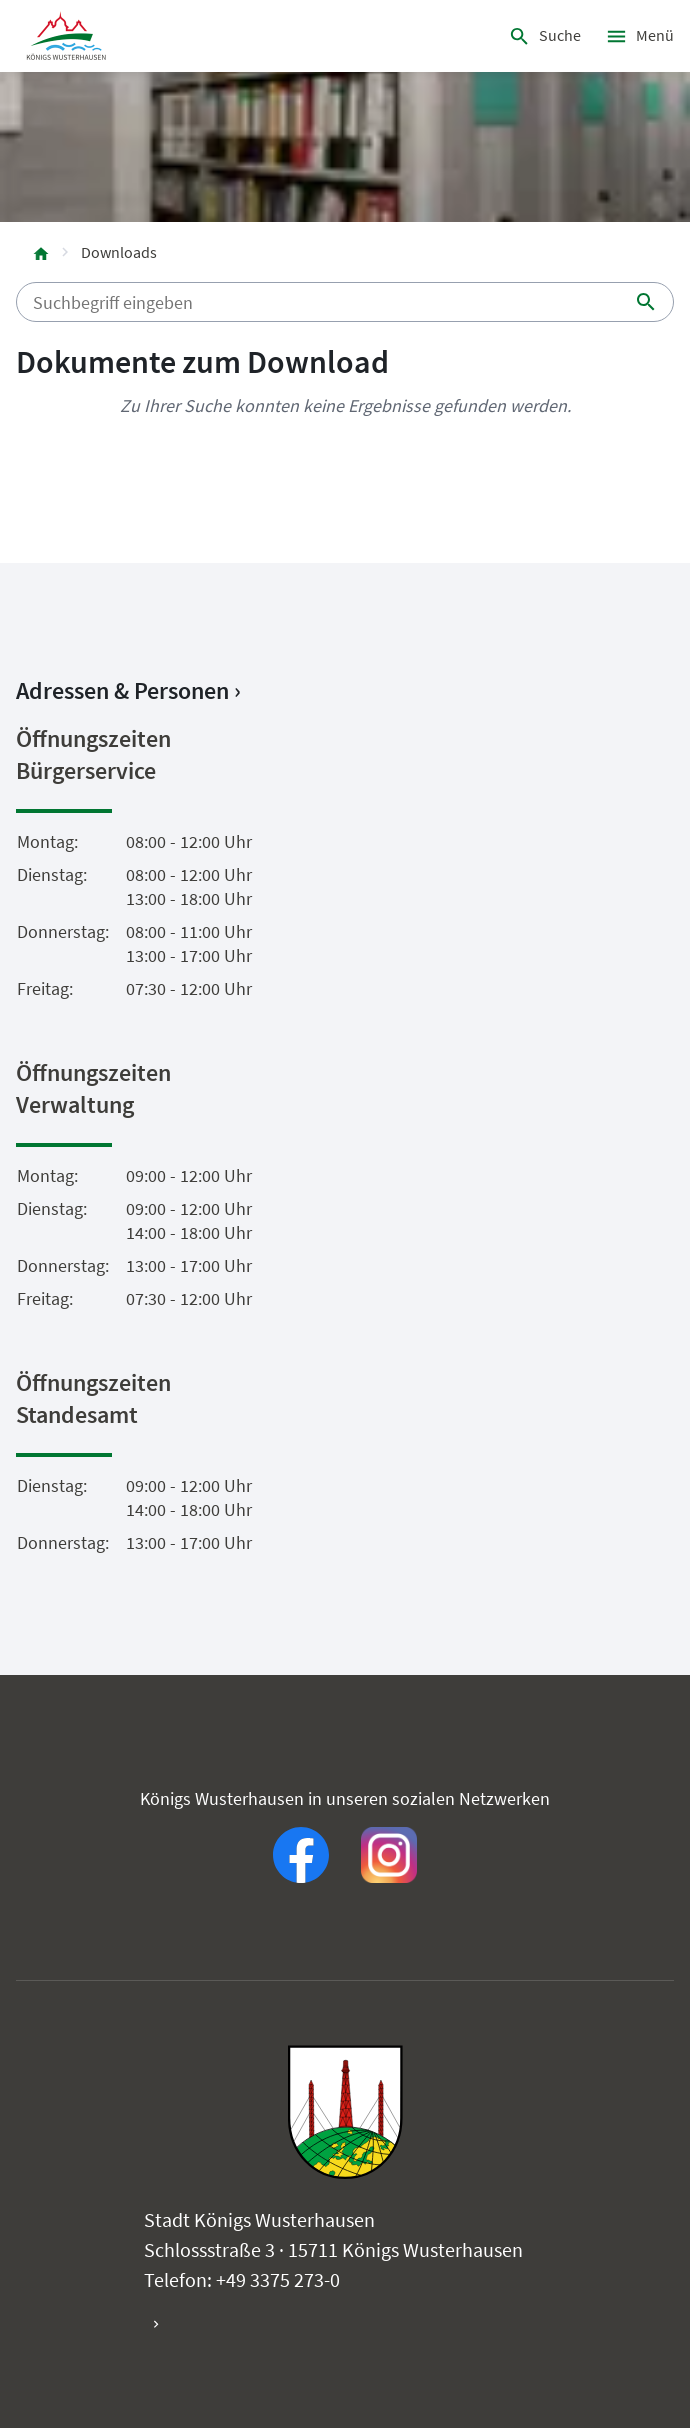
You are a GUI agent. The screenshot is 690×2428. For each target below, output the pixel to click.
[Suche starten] (646, 302)
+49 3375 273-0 (278, 2279)
